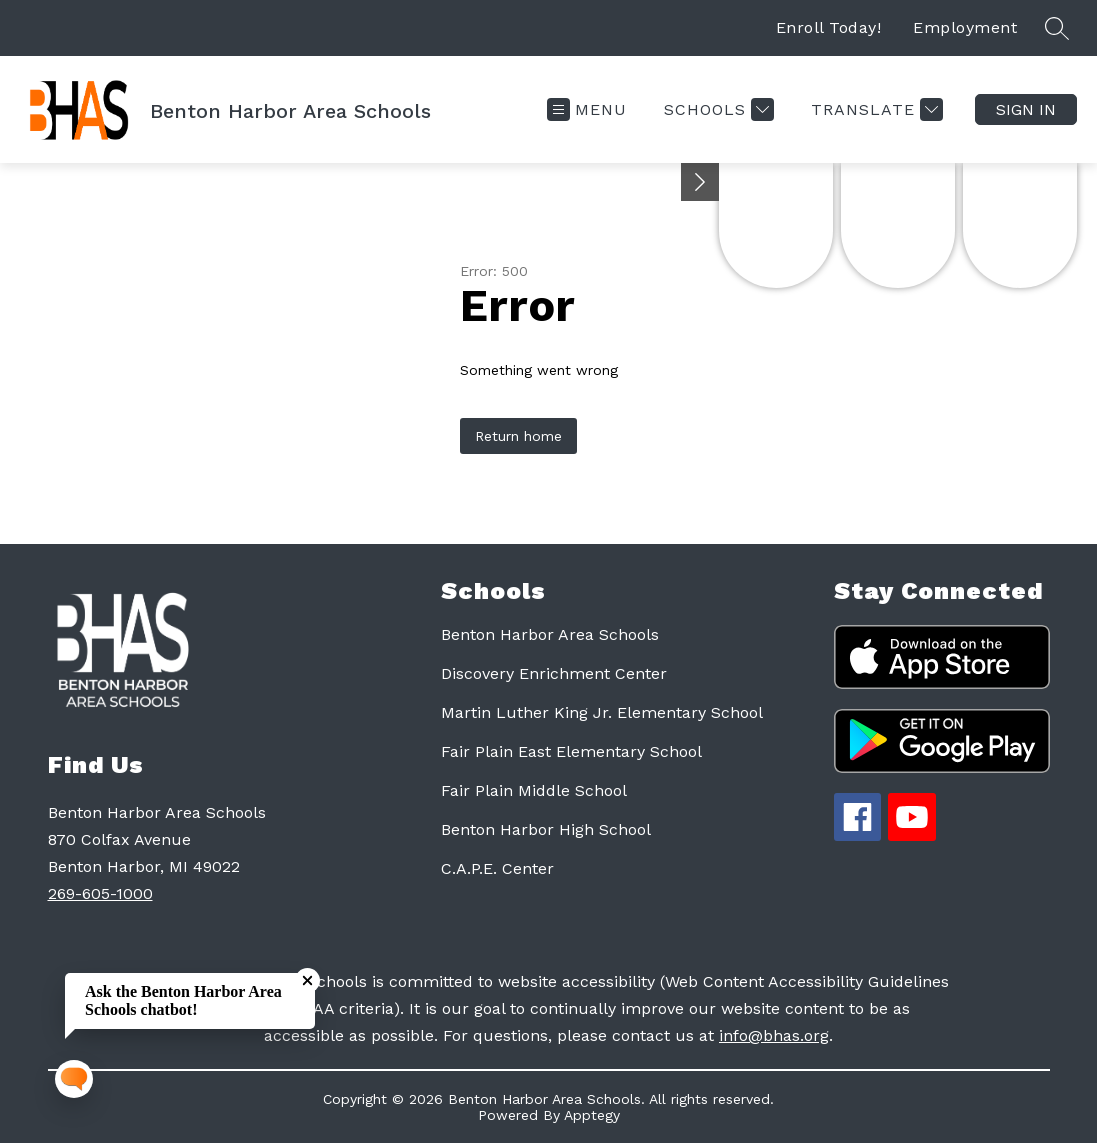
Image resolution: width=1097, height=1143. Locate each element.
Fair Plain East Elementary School (571, 751)
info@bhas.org (774, 1035)
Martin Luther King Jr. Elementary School (602, 712)
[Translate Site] (874, 109)
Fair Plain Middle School (534, 790)
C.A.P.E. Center (497, 868)
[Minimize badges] (700, 182)
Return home (518, 436)
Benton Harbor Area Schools (550, 634)
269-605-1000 (100, 893)
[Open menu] (587, 109)
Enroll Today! (829, 27)
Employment (965, 27)
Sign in (1026, 109)
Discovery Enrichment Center (554, 673)
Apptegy (592, 1115)
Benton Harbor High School (546, 829)
